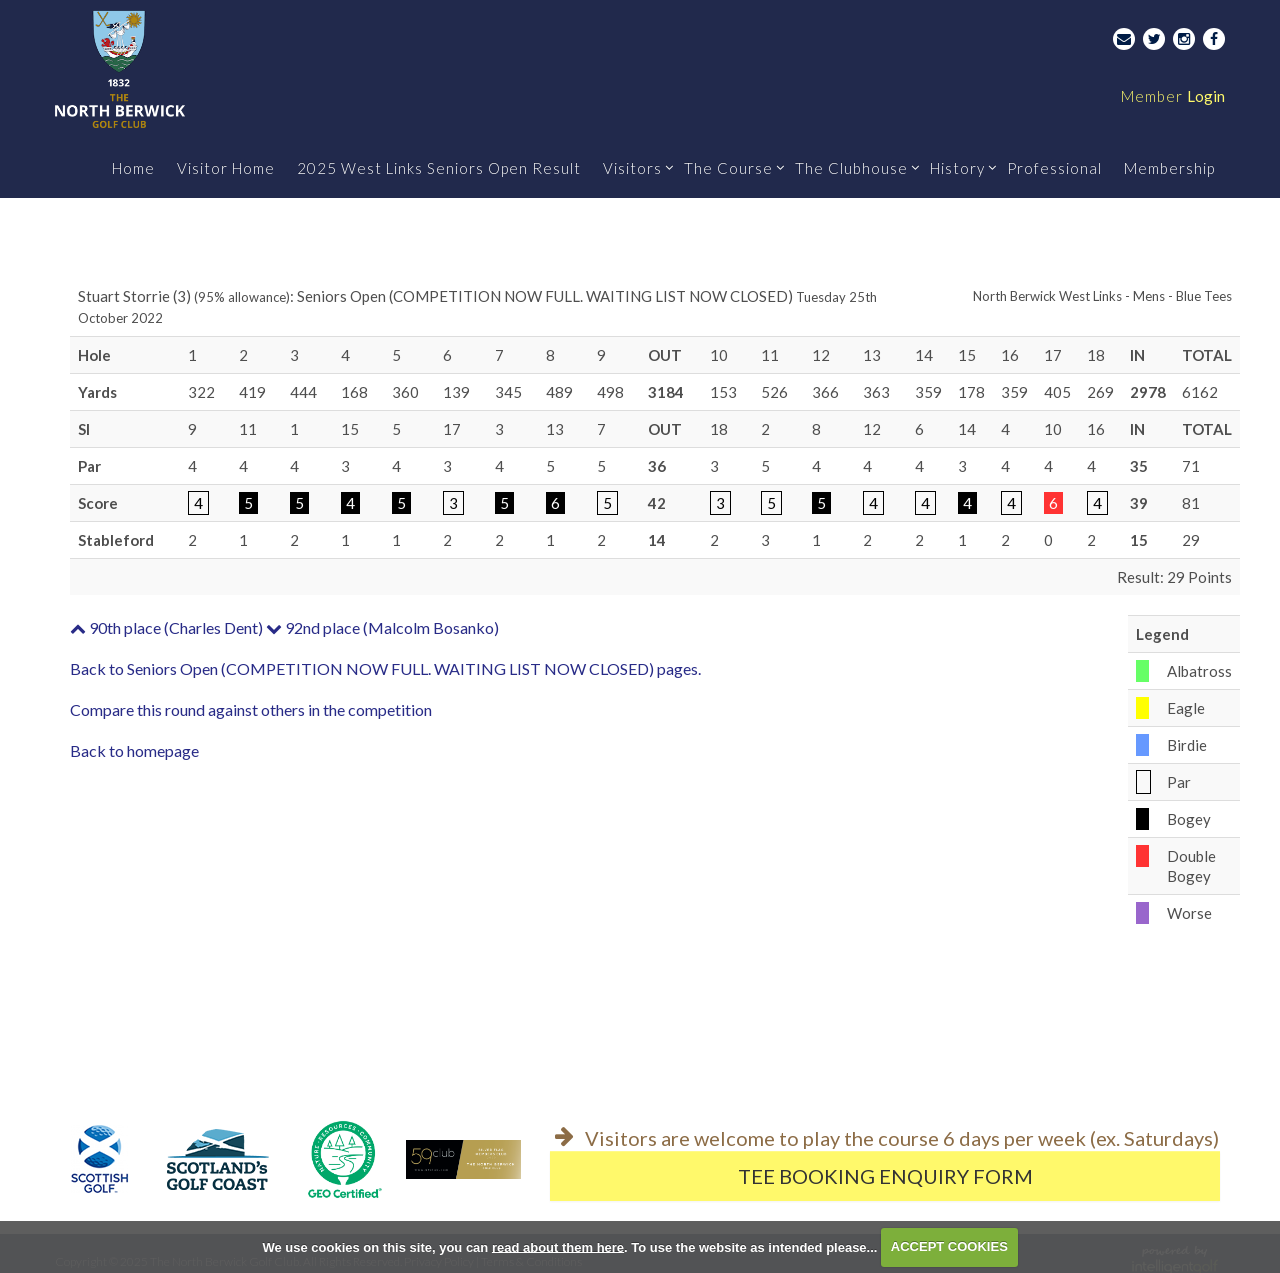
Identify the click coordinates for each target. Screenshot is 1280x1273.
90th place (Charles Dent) (166, 627)
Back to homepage (134, 750)
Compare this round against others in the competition (251, 709)
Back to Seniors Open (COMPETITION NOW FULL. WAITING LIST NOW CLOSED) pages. (385, 668)
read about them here (558, 1246)
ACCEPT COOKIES (949, 1246)
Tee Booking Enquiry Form (885, 1176)
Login (1173, 96)
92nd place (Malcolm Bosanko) (382, 627)
